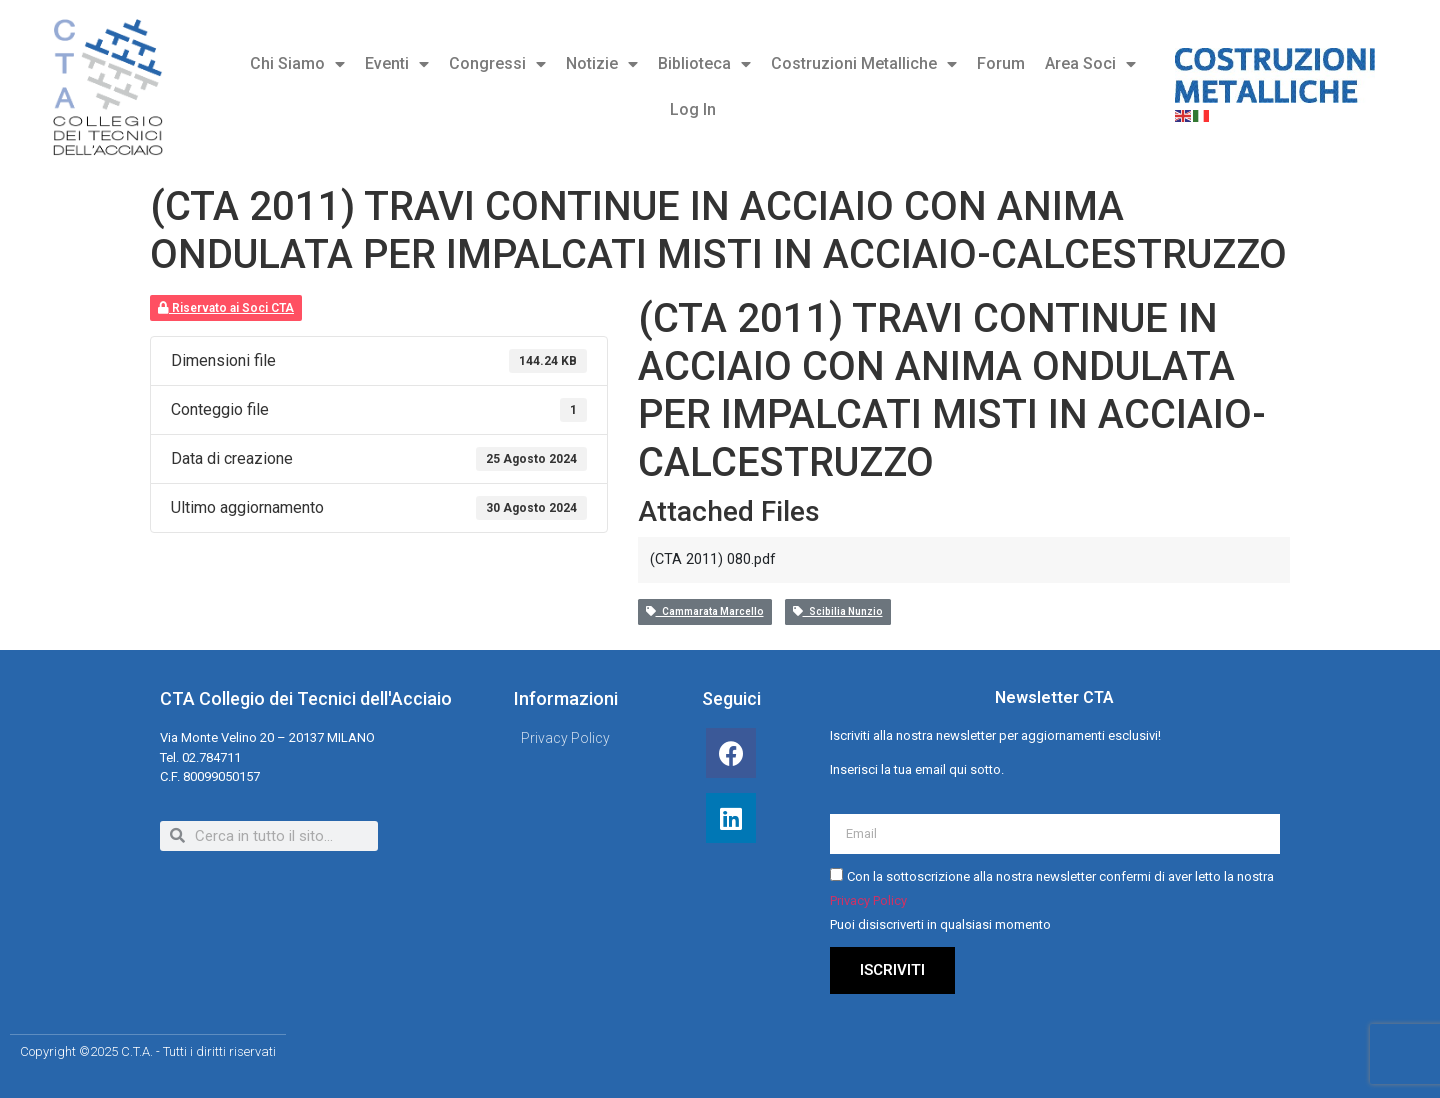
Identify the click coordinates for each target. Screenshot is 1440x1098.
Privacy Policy (868, 900)
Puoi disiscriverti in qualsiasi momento (940, 924)
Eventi (397, 64)
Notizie (602, 64)
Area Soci (1090, 64)
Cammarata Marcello (705, 611)
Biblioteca (704, 64)
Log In (693, 109)
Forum (1001, 63)
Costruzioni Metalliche (864, 64)
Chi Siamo (297, 64)
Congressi (497, 64)
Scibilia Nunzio (838, 611)
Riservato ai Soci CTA (226, 308)
